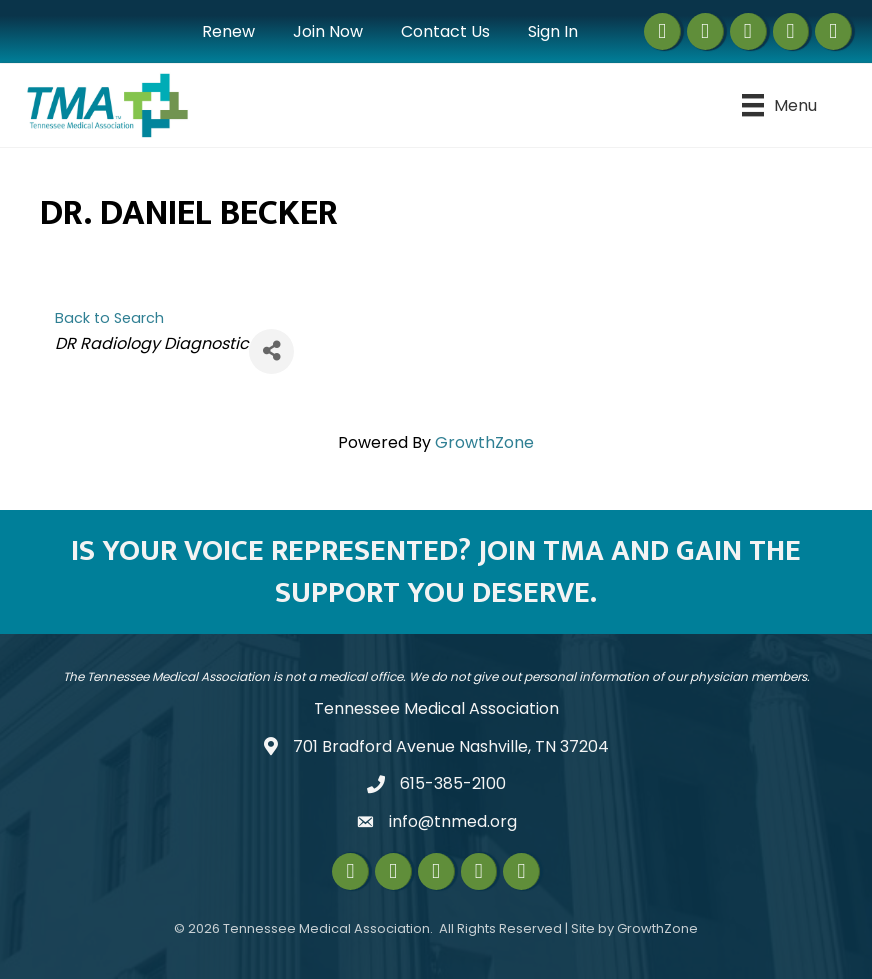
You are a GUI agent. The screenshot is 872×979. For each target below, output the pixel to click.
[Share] (271, 351)
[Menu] (779, 105)
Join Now (328, 31)
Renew (228, 31)
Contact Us (445, 31)
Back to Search (109, 318)
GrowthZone (484, 442)
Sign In (553, 31)
